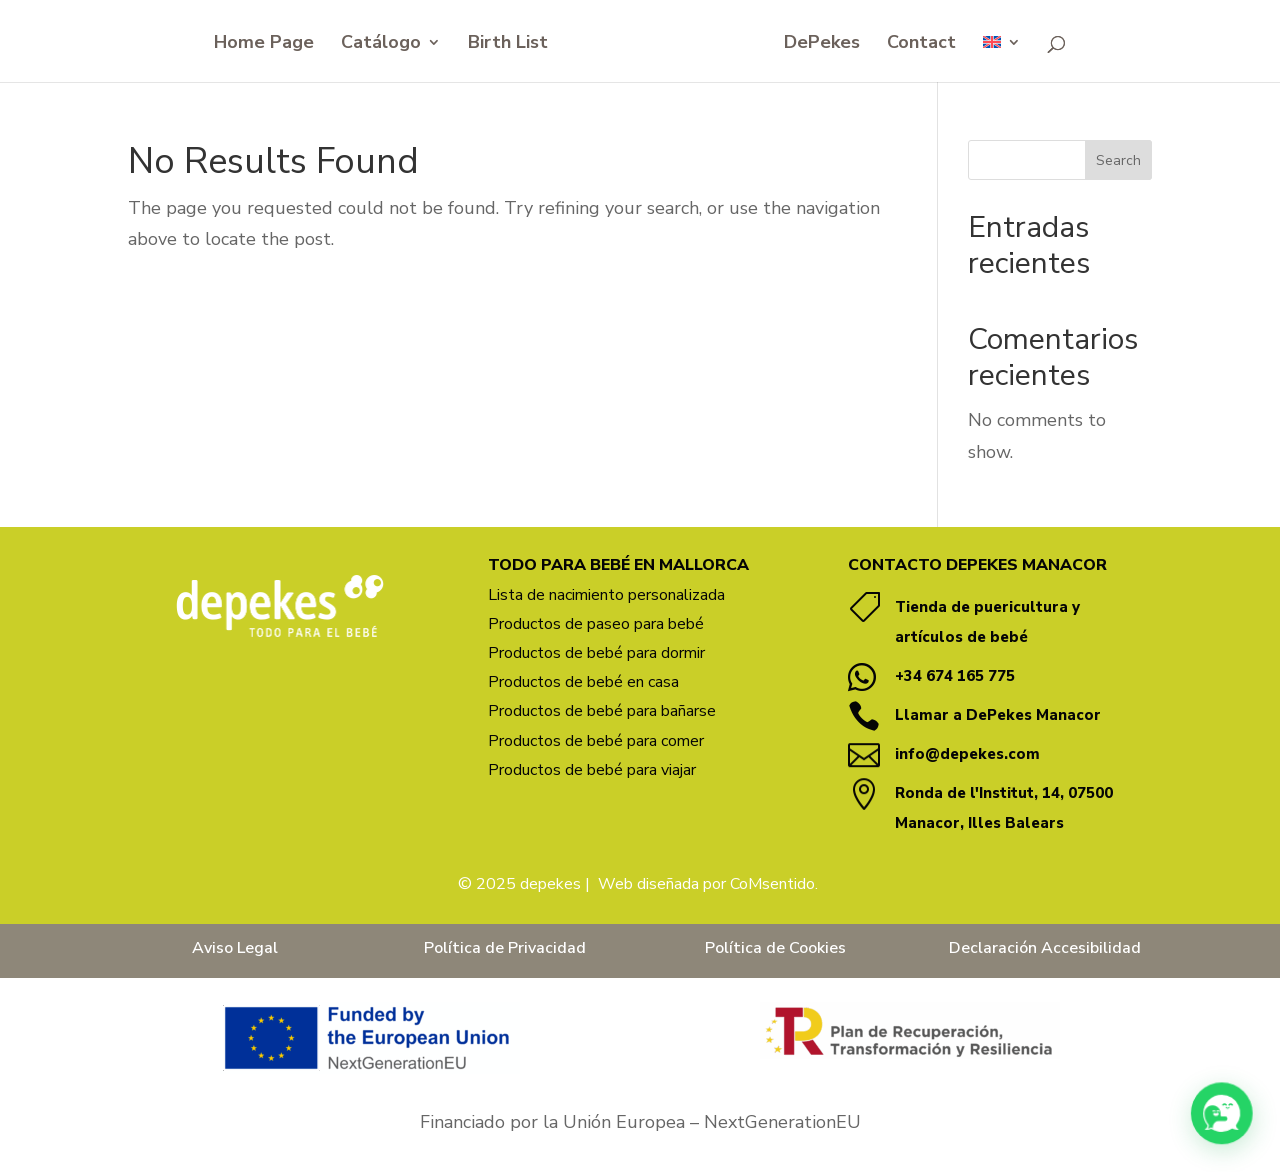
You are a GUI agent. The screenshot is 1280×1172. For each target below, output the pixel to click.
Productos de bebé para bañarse (602, 711)
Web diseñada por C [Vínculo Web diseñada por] (668, 884)
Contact (921, 44)
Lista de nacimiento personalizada (606, 595)
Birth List (508, 44)
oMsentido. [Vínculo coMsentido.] (778, 884)
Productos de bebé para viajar (592, 770)
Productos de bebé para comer (596, 741)
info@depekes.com (967, 754)
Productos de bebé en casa (583, 682)
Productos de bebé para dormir (596, 653)
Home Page (264, 44)
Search (1118, 160)
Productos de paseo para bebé (596, 624)
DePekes (822, 44)
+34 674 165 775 (955, 676)
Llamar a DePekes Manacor (998, 715)
